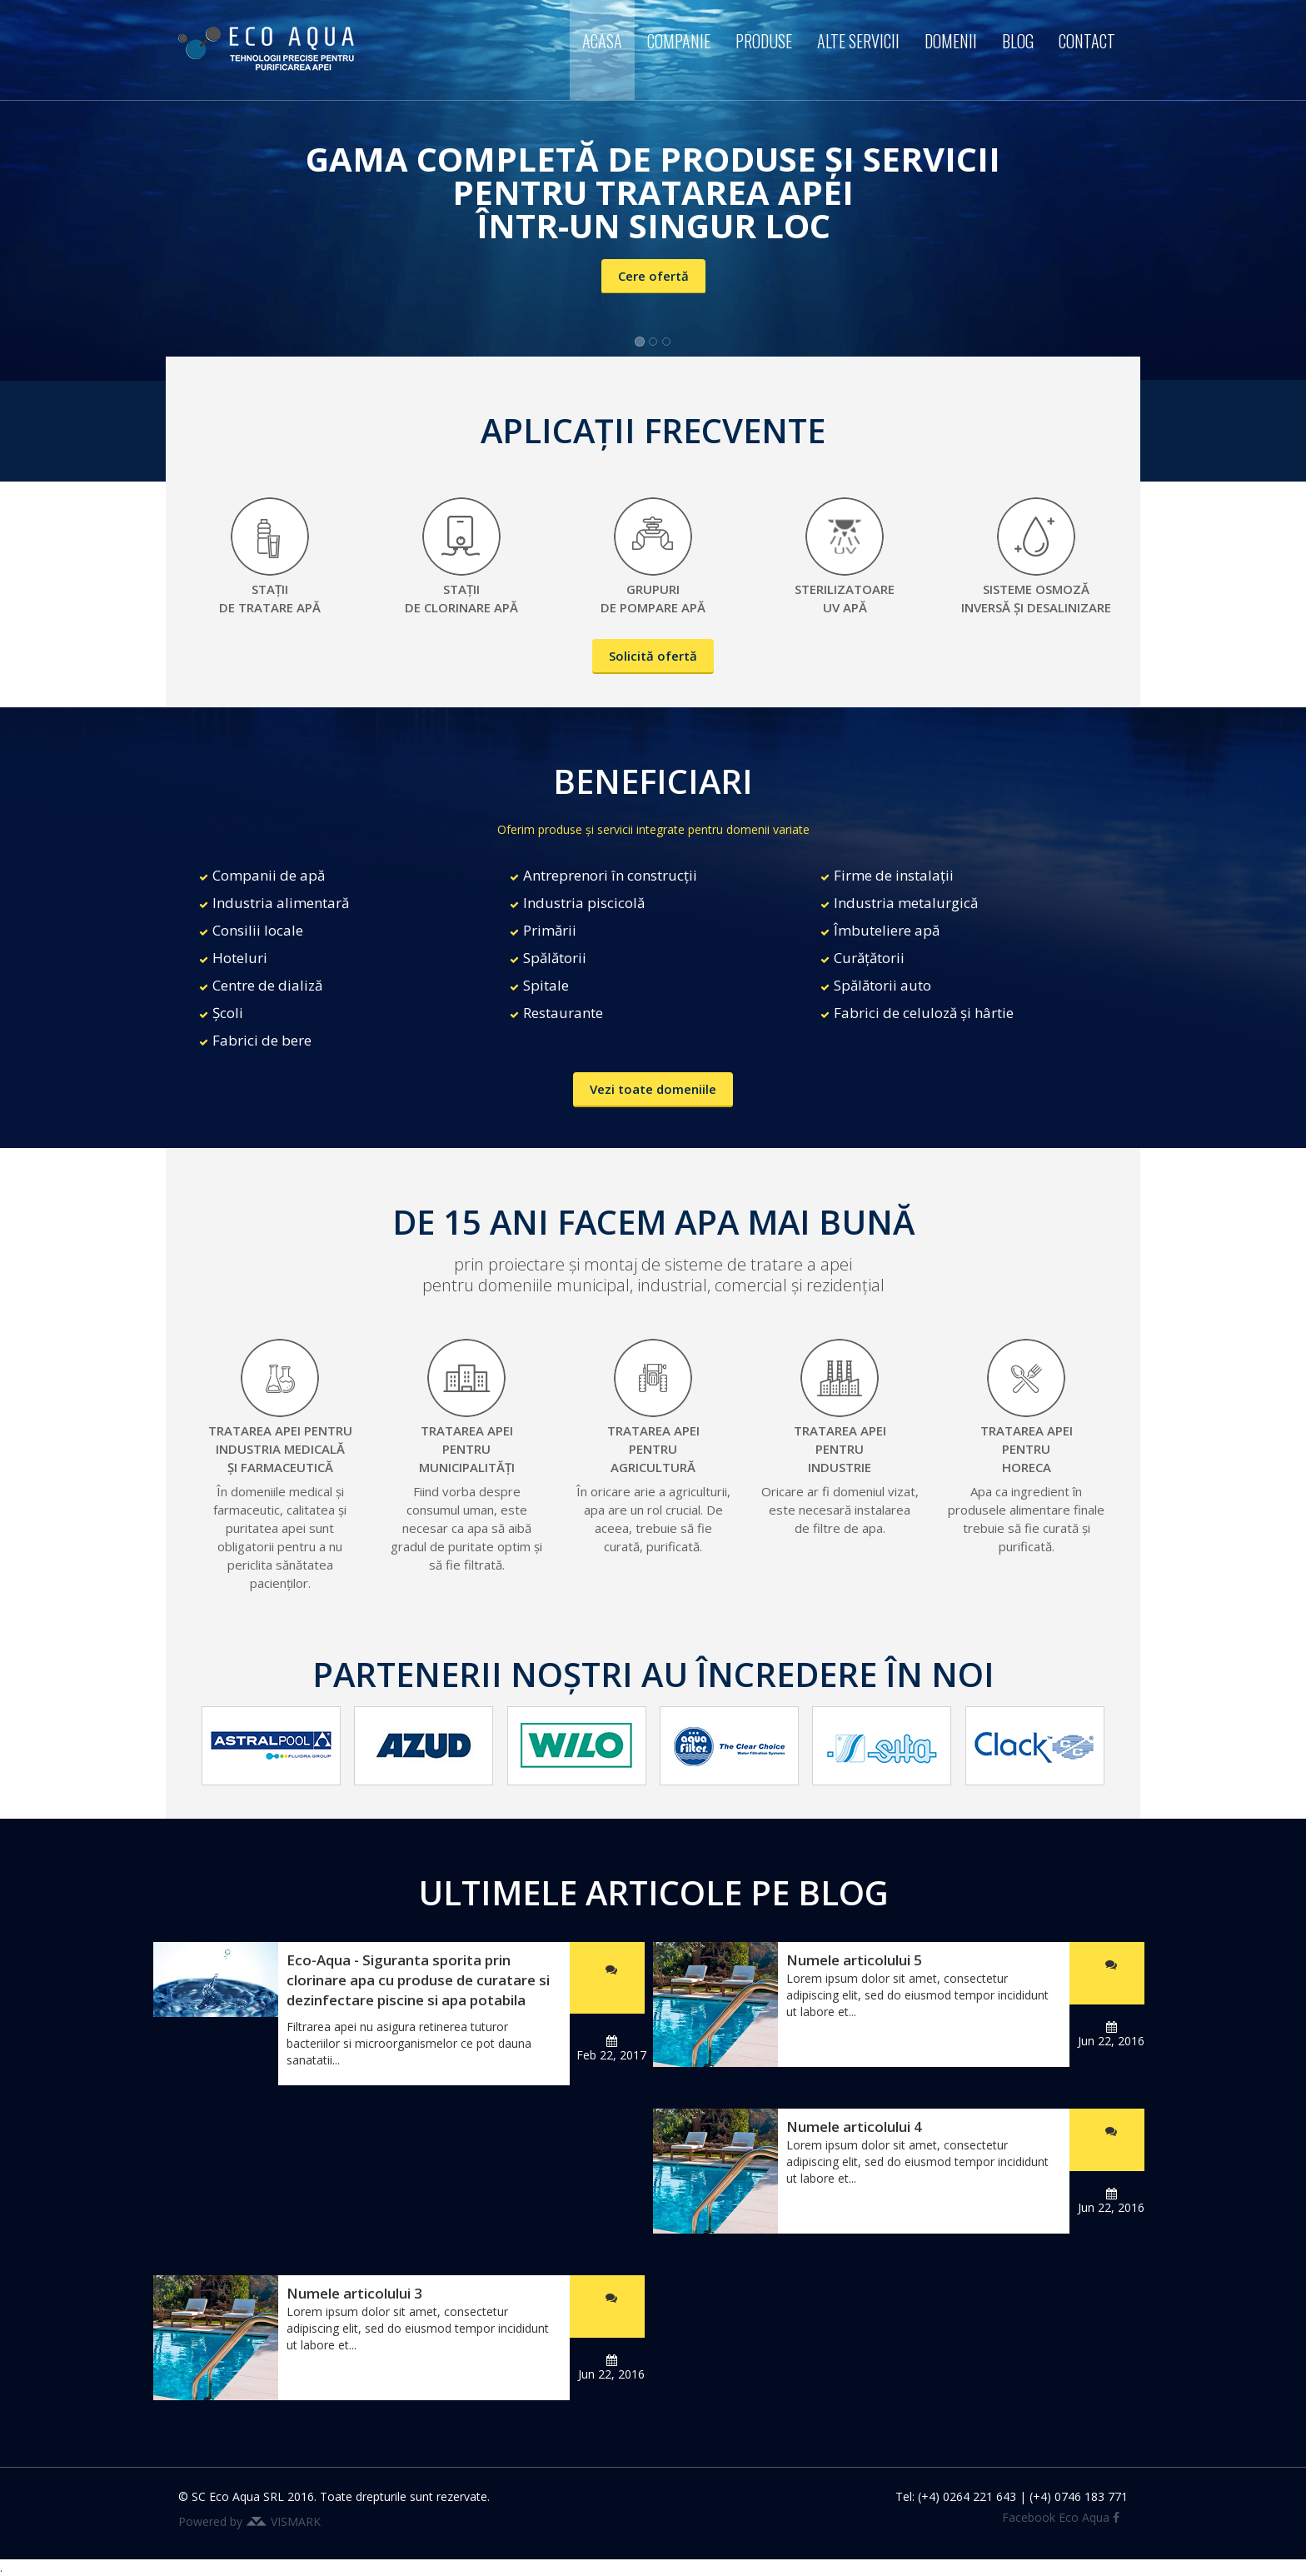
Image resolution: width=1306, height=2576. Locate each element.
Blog (1018, 40)
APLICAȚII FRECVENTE (653, 430)
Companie (678, 40)
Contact (1087, 40)
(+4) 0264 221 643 (967, 2496)
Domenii (951, 40)
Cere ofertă (653, 275)
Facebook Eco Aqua (1060, 2517)
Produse (763, 40)
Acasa (602, 40)
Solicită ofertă (653, 655)
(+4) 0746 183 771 (1078, 2496)
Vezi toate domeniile (653, 1089)
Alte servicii (858, 40)
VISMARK (296, 2521)
